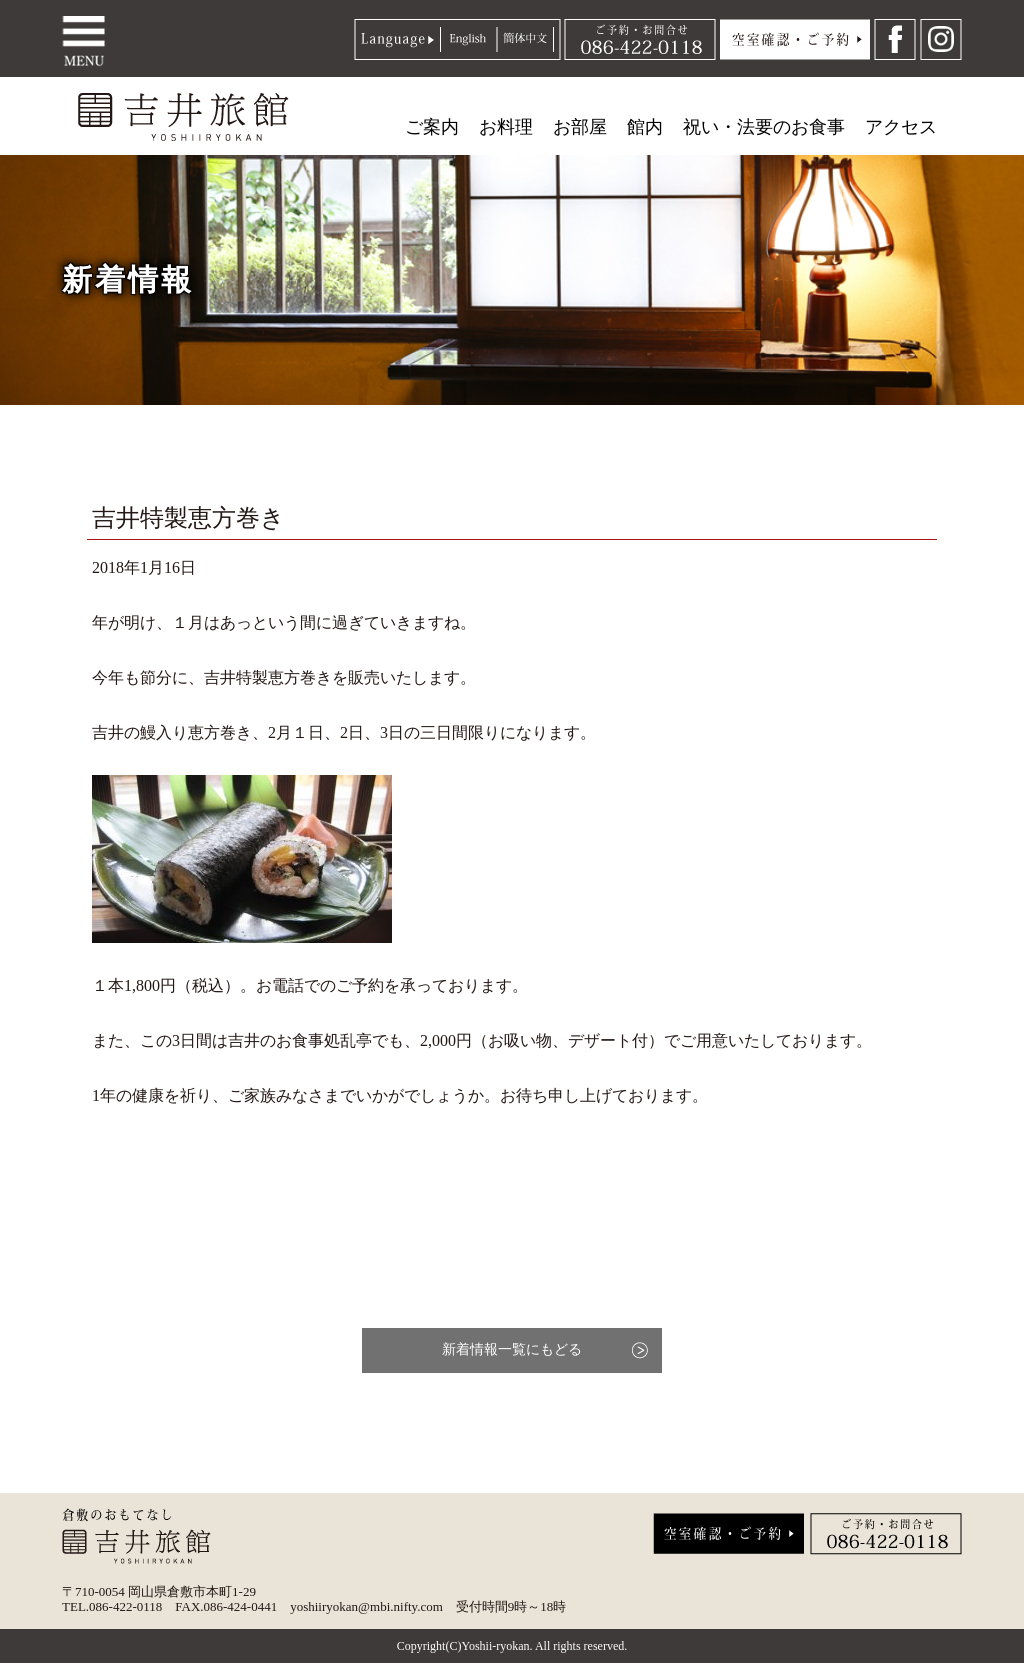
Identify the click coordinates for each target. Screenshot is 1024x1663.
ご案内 (432, 127)
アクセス (901, 127)
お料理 (506, 127)
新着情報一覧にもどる (512, 1349)
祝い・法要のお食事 (764, 127)
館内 (645, 127)
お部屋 (580, 127)
